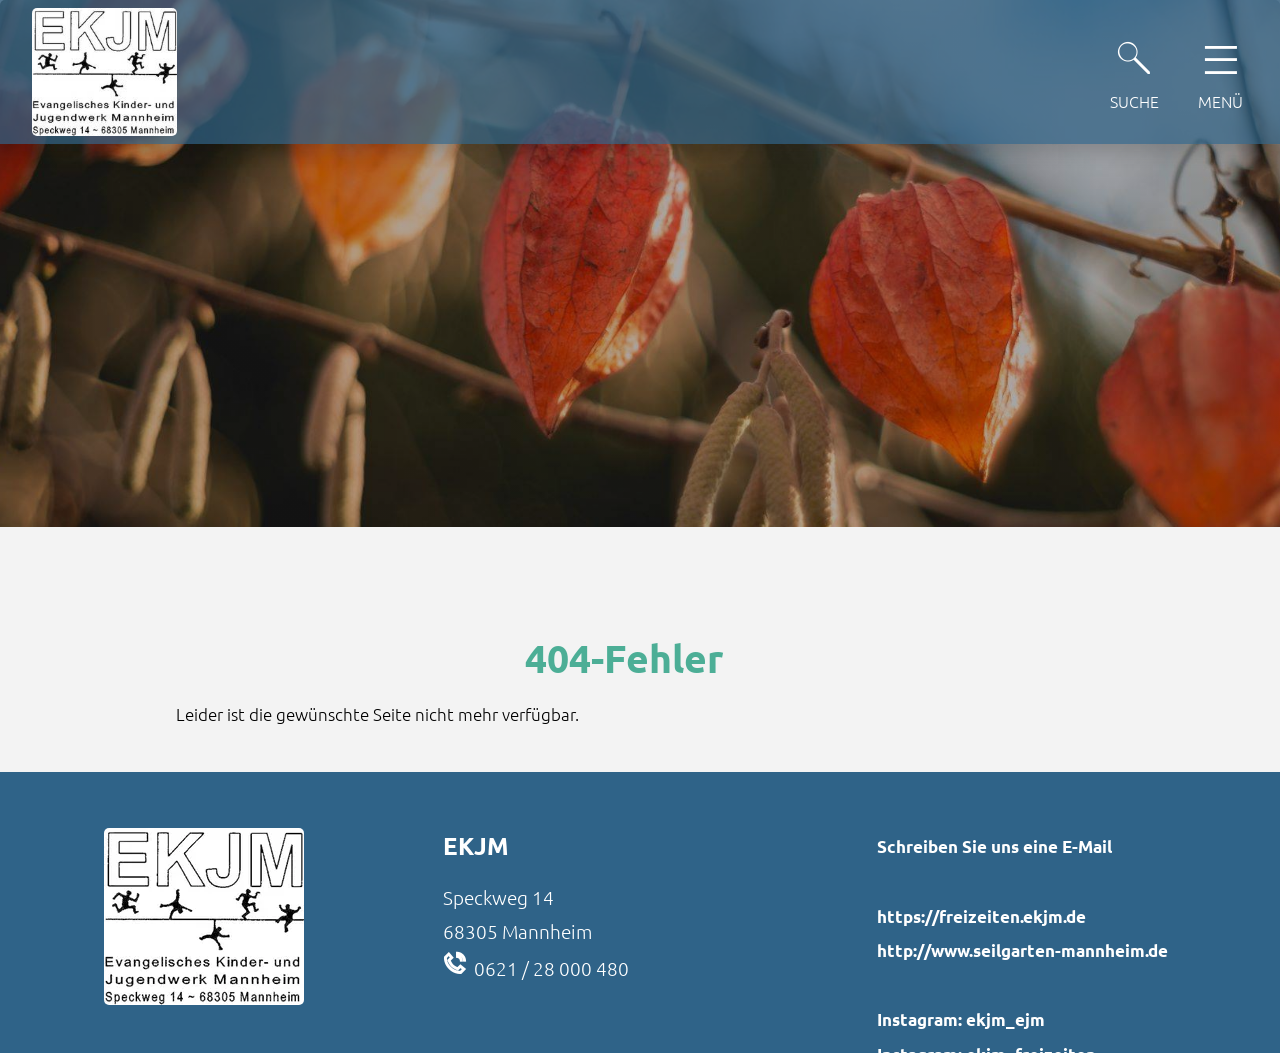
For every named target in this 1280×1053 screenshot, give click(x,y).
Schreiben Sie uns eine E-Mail (994, 846)
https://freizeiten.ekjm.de (981, 916)
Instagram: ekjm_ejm (961, 1019)
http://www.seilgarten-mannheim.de (1022, 950)
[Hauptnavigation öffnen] (1220, 72)
